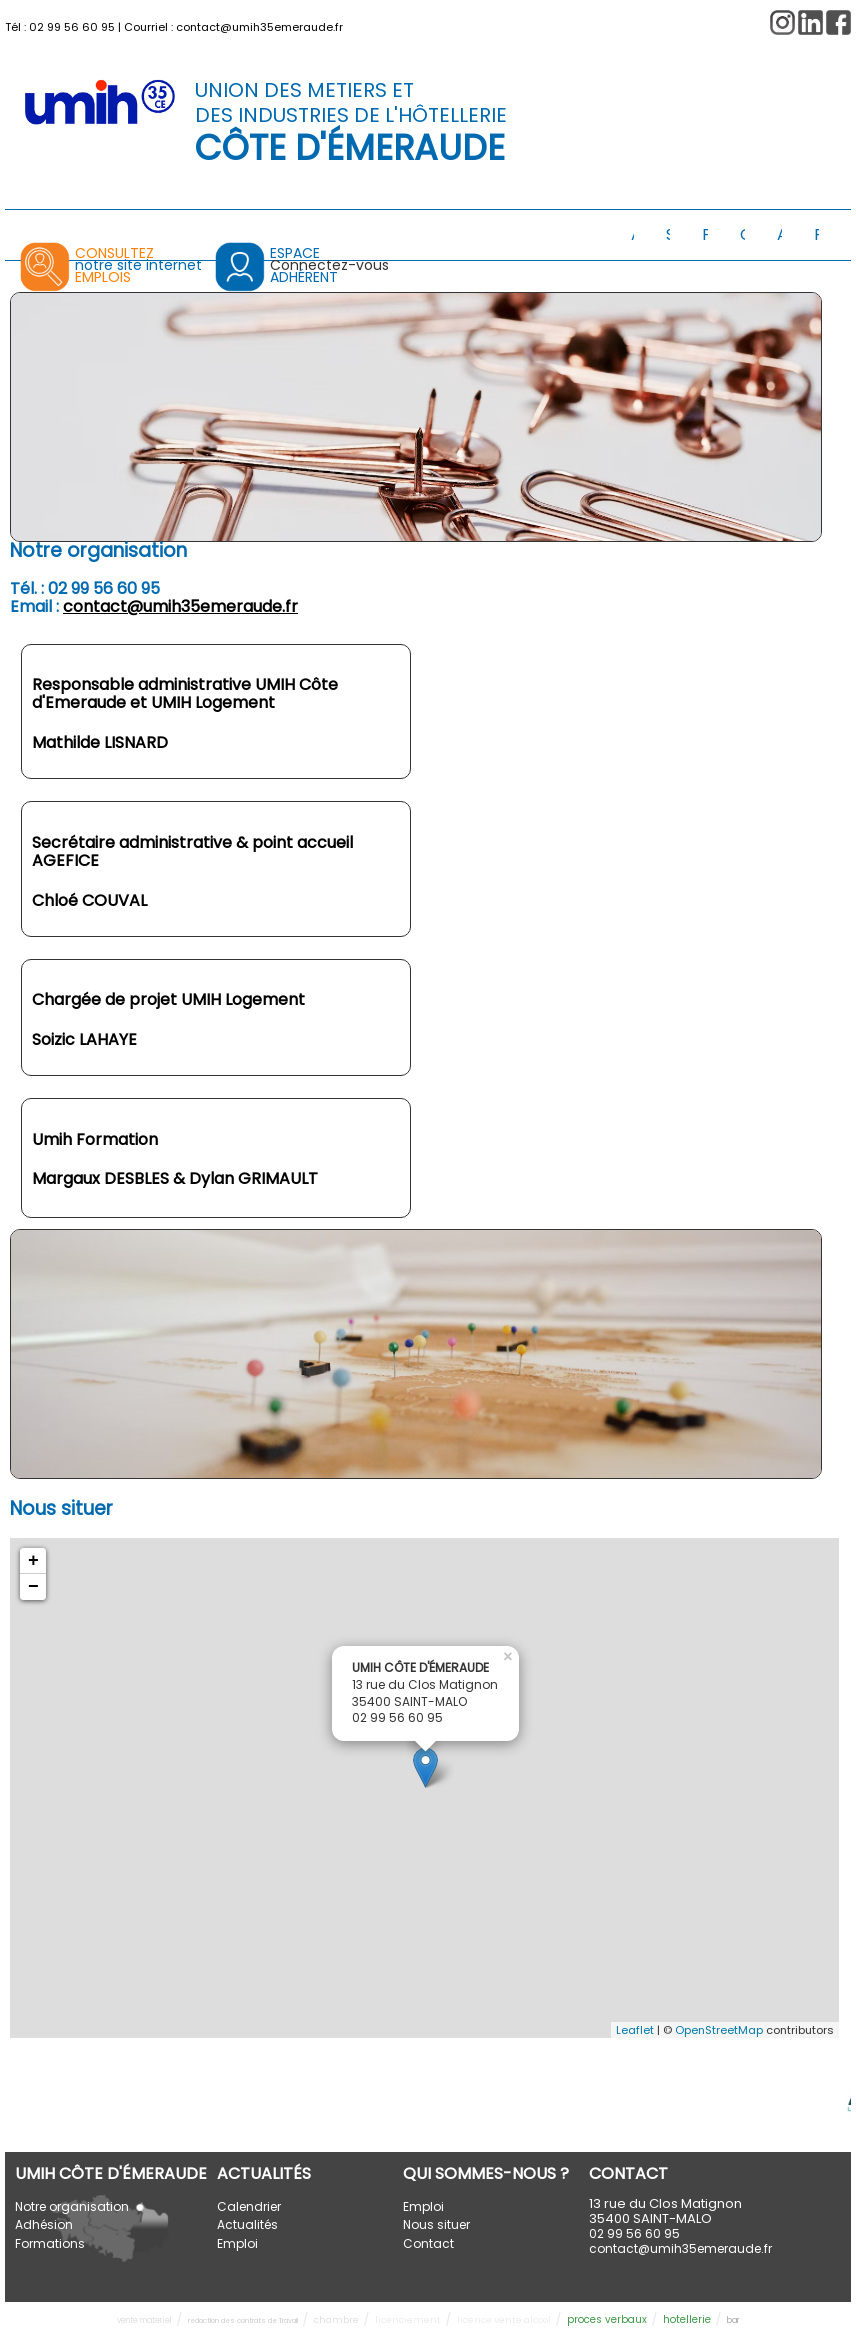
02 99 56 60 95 (72, 27)
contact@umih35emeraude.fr (259, 27)
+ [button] (33, 1561)
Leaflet (635, 2030)
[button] (838, 22)
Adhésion (44, 2224)
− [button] (33, 1587)
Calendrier (249, 2206)
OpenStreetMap (719, 2030)
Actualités (247, 2224)
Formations (50, 2243)
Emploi (237, 2243)
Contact (428, 2243)
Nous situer (436, 2224)
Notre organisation (72, 2206)
